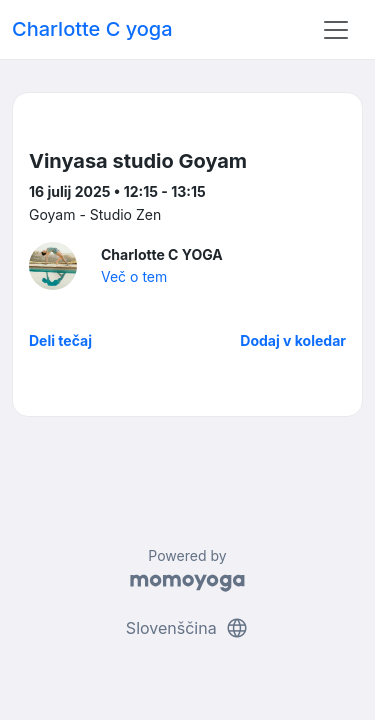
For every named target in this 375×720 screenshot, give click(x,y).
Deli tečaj (60, 340)
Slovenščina (187, 628)
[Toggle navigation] (336, 30)
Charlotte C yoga (92, 29)
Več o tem (134, 276)
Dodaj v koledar (293, 340)
